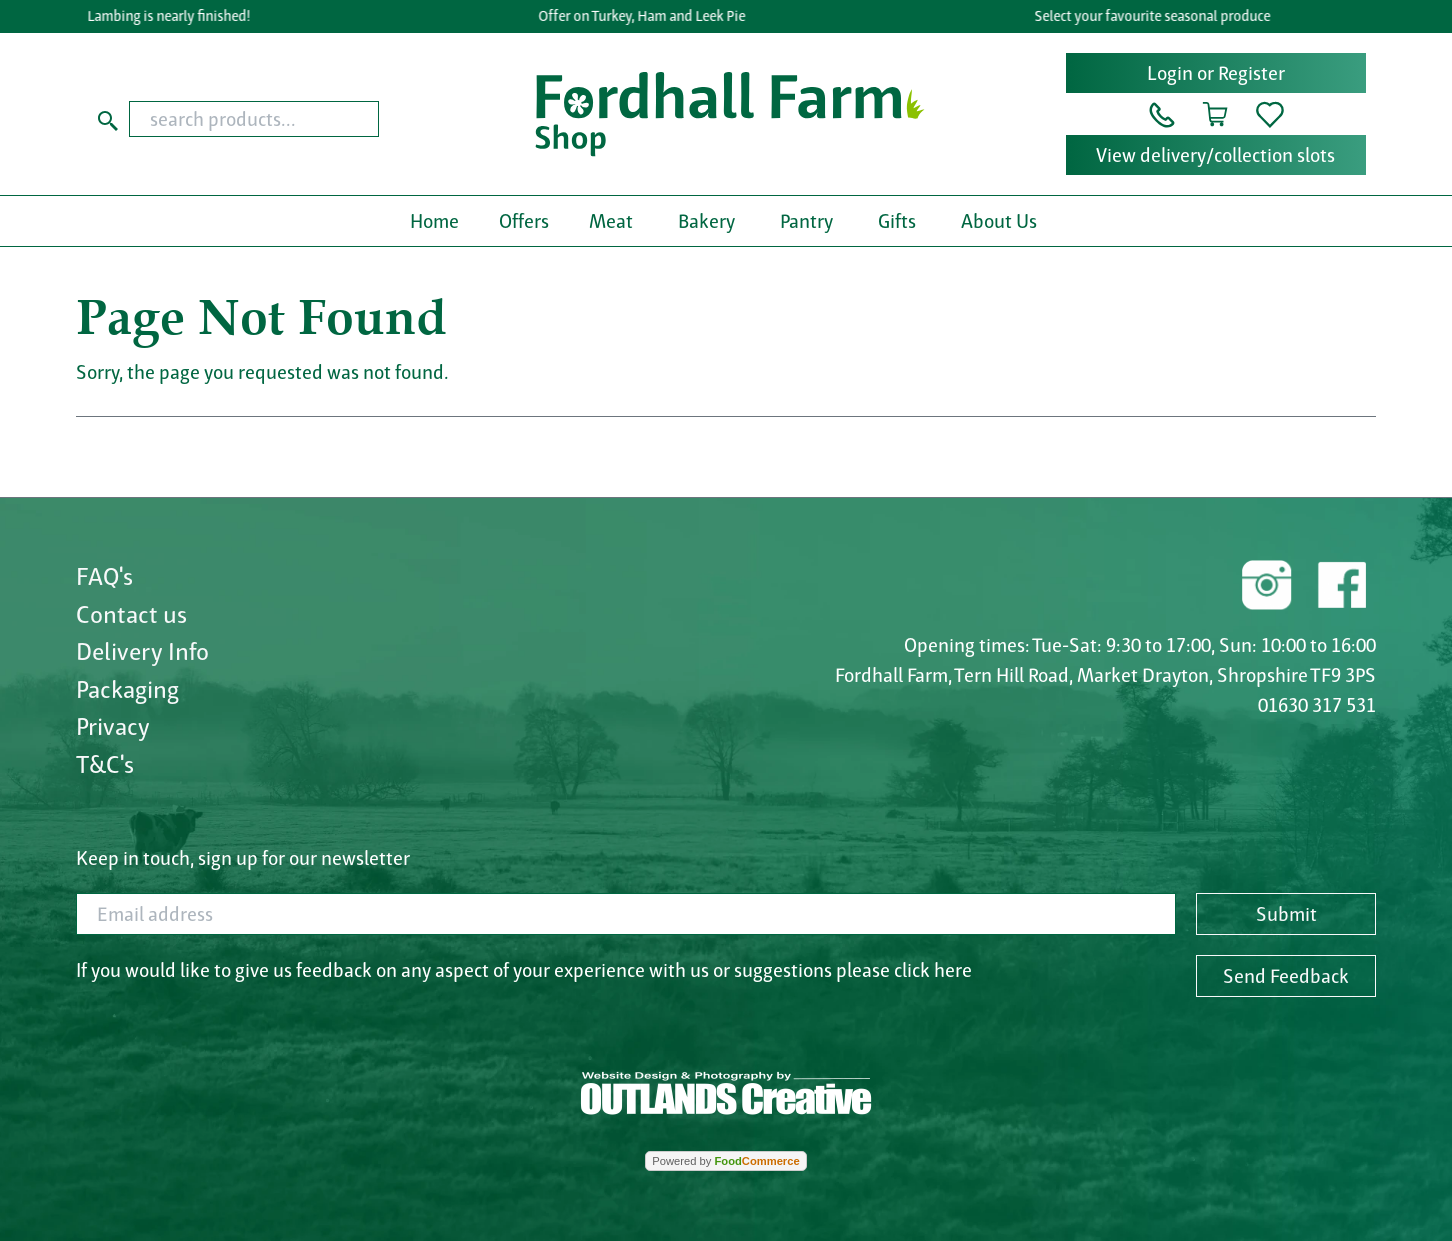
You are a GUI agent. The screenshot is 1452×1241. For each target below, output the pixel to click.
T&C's (105, 764)
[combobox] (292, 119)
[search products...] (254, 119)
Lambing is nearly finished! (172, 16)
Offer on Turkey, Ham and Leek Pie (646, 16)
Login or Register (1216, 73)
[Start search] (108, 119)
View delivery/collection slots (1215, 155)
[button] (1162, 113)
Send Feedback (1286, 976)
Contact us (131, 614)
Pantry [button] (806, 221)
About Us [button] (999, 221)
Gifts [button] (897, 221)
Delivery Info (142, 651)
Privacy (113, 726)
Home (434, 221)
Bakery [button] (706, 221)
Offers (524, 221)
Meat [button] (611, 221)
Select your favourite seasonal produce (1156, 16)
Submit (1286, 914)
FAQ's (104, 576)
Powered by (725, 1161)
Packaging (127, 689)
